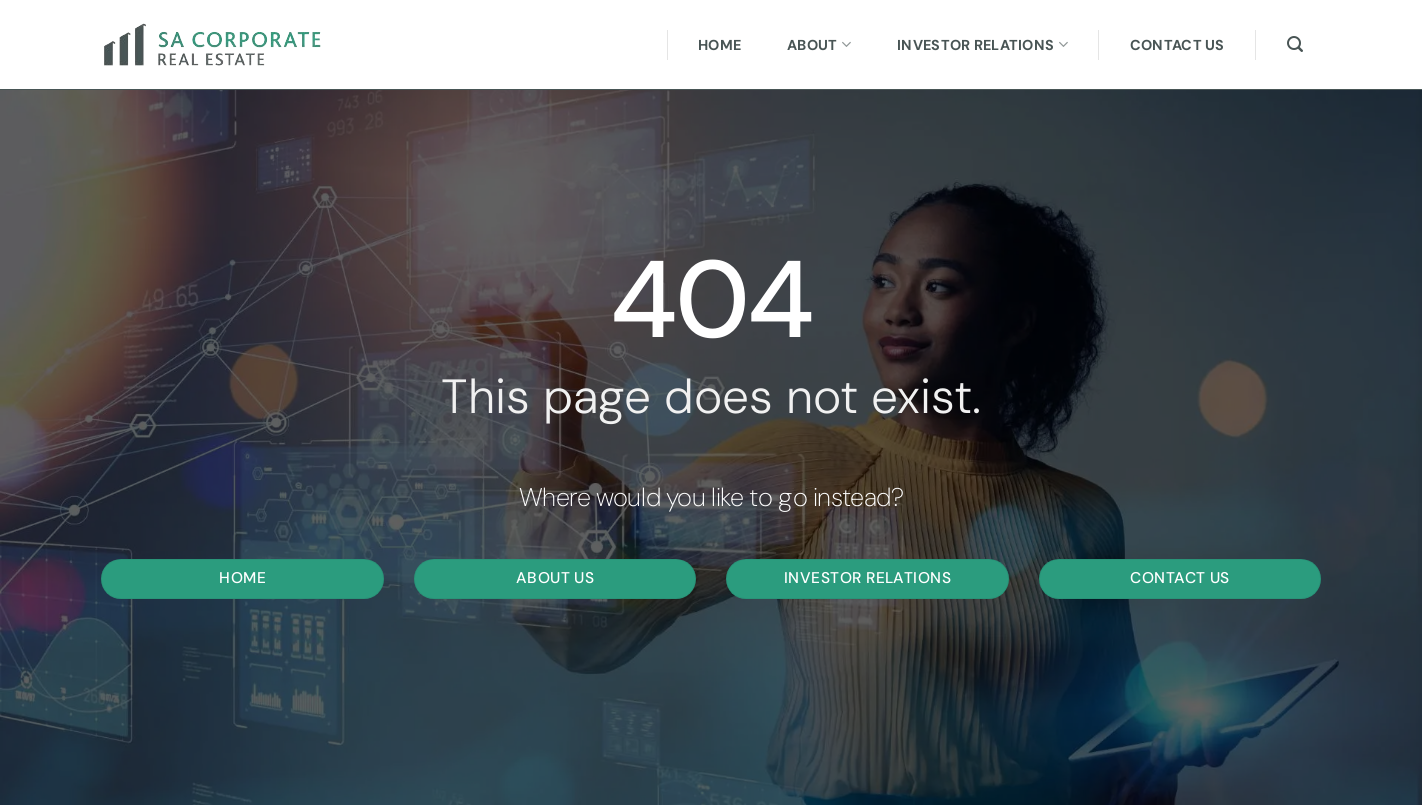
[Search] (1295, 44)
